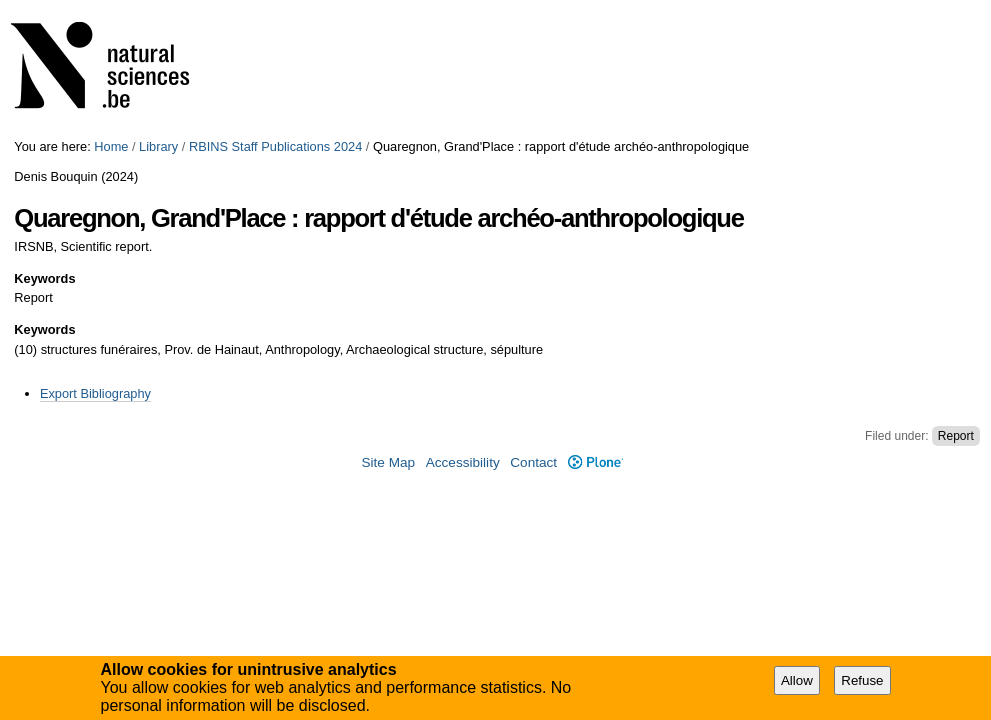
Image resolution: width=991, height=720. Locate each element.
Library (158, 146)
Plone (595, 462)
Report (956, 436)
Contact (533, 462)
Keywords (44, 278)
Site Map (388, 462)
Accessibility (463, 462)
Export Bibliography (95, 393)
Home (111, 146)
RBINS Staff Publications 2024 (275, 146)
